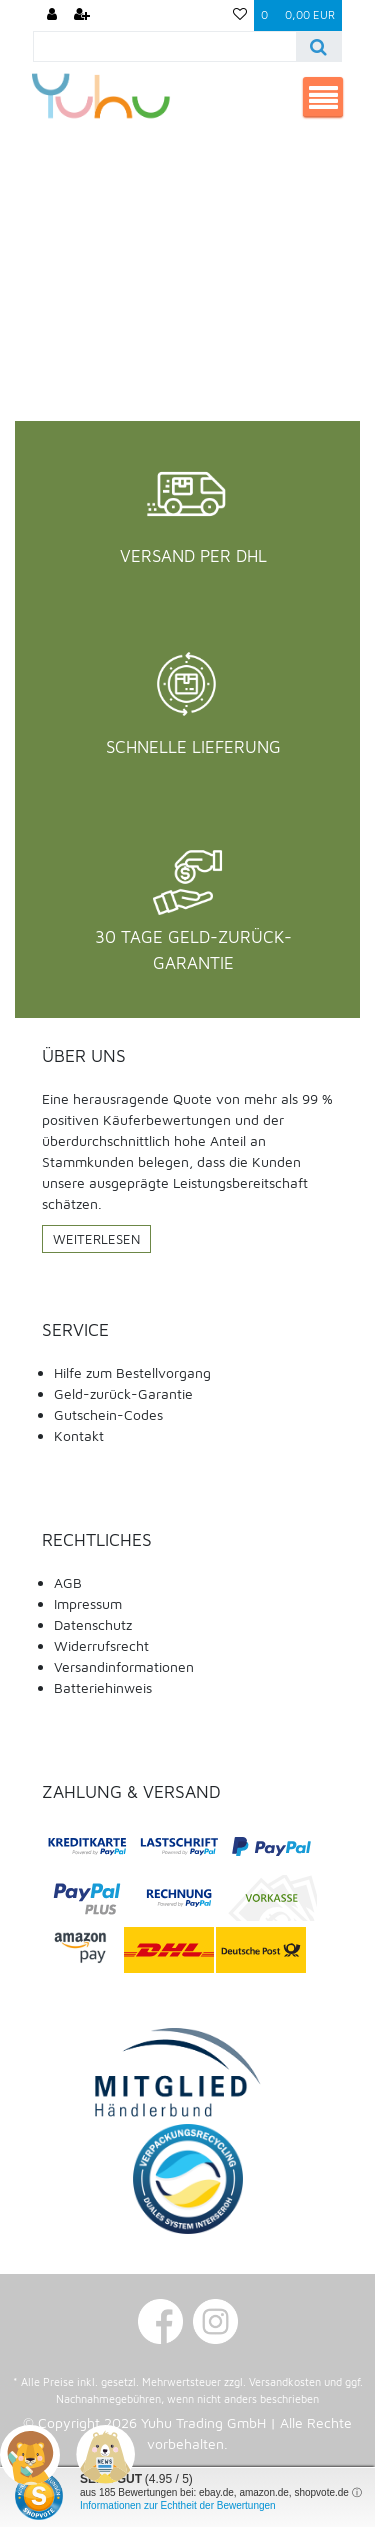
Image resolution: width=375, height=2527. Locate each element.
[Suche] (318, 46)
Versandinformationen (124, 1666)
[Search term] (165, 46)
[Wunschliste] (240, 15)
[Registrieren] (82, 15)
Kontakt (79, 1435)
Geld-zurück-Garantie (123, 1393)
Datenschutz (93, 1624)
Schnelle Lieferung (193, 747)
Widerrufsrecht (101, 1645)
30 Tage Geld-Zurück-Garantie (193, 950)
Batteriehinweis (103, 1687)
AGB (68, 1582)
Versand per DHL (193, 556)
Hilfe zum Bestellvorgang (132, 1372)
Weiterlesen (96, 1239)
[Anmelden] (52, 15)
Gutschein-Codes (108, 1414)
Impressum (88, 1603)
